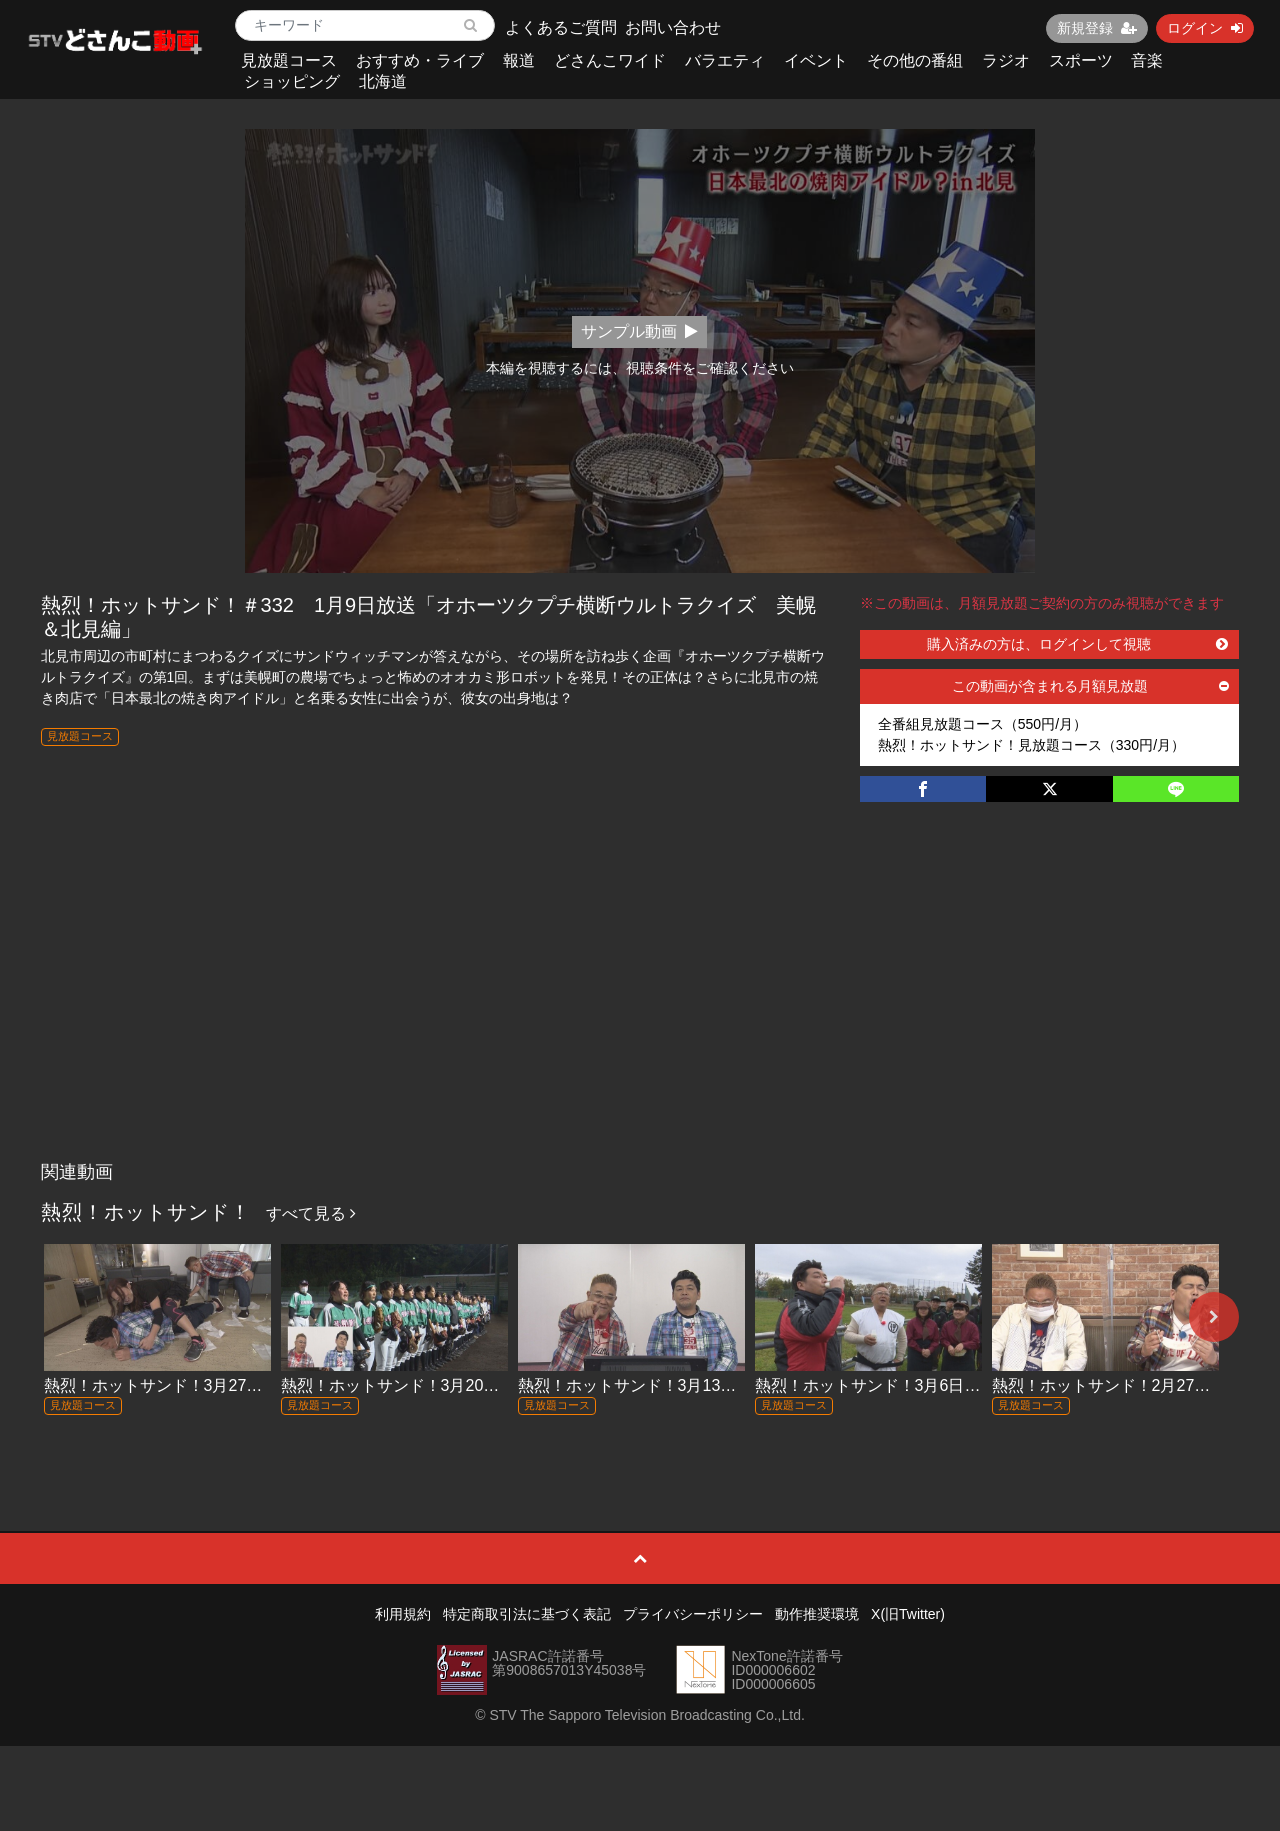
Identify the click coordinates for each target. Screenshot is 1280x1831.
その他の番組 (915, 60)
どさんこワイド (610, 60)
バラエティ (725, 60)
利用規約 (403, 1614)
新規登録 (1097, 28)
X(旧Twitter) (908, 1614)
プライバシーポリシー (693, 1614)
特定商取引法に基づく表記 (527, 1614)
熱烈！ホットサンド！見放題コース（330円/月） (1031, 745)
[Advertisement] (640, 1002)
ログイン (1205, 28)
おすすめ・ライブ (420, 60)
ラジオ (1006, 60)
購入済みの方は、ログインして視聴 (1078, 644)
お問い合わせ (673, 27)
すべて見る (311, 1213)
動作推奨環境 (817, 1614)
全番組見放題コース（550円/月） (982, 724)
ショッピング (292, 81)
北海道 (383, 81)
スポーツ (1081, 60)
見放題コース (289, 60)
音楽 (1147, 60)
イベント (816, 60)
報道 (519, 60)
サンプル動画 (639, 331)
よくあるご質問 (561, 27)
